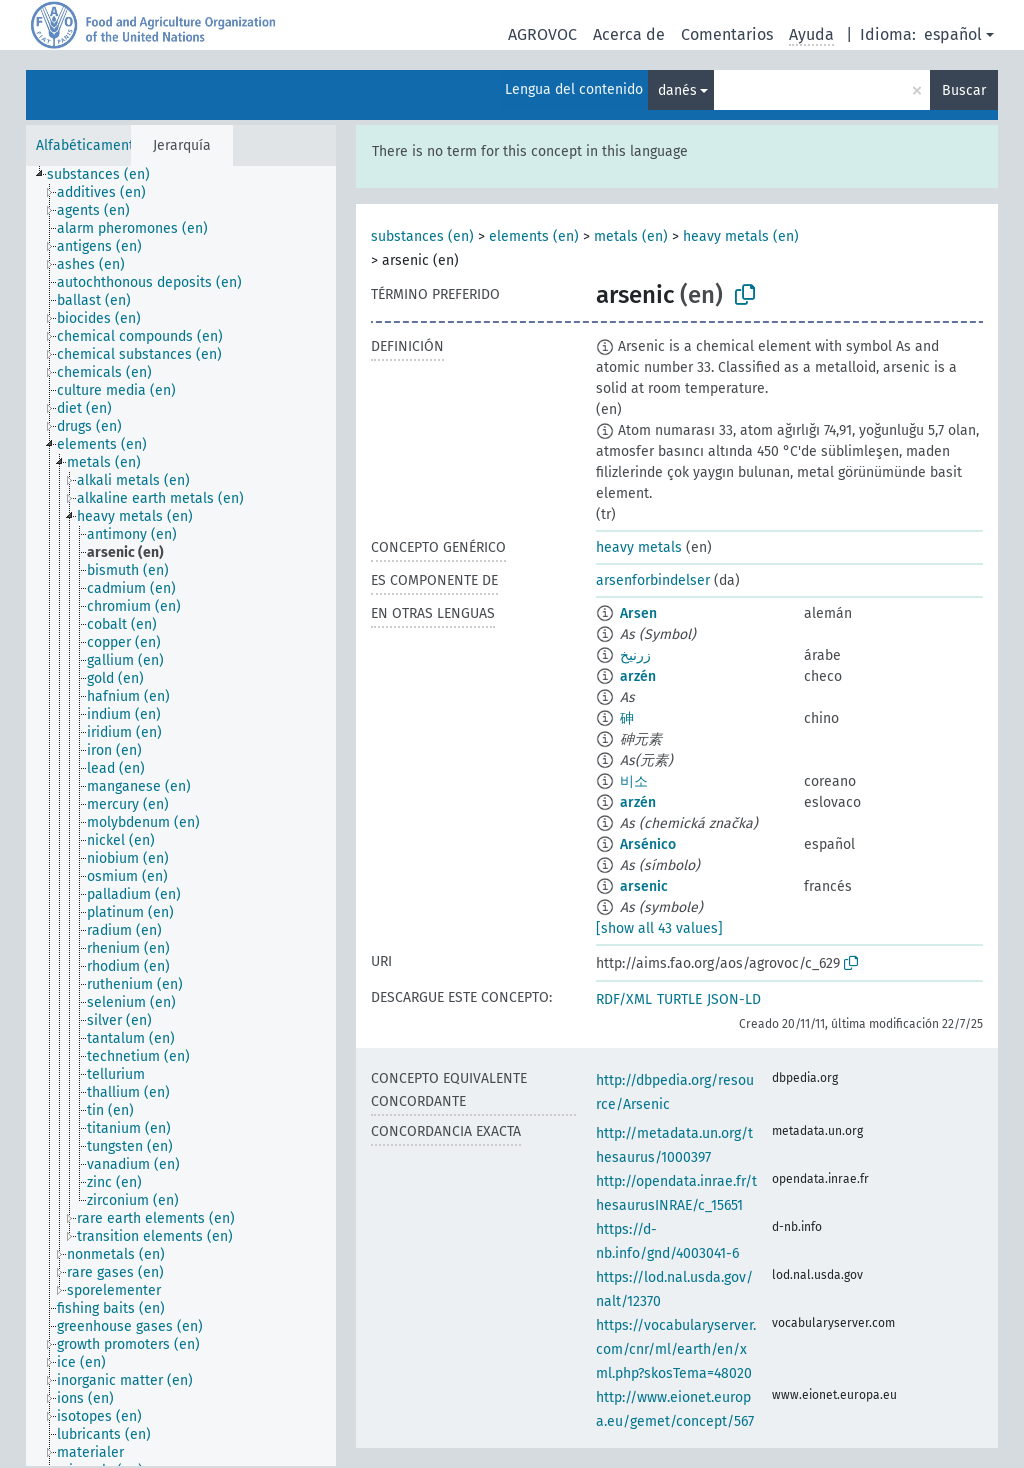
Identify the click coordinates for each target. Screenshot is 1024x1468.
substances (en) (422, 236)
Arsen (638, 613)
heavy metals (639, 547)
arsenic (644, 886)
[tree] (181, 816)
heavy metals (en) (741, 236)
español (953, 34)
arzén (638, 676)
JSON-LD (734, 999)
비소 (634, 781)
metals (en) (631, 236)
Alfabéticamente (89, 145)
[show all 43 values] (659, 928)
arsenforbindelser (653, 580)
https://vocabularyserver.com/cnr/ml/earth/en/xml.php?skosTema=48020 (676, 1349)
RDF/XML (624, 999)
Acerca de (629, 34)
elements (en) (534, 236)
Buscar (964, 90)
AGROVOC (542, 34)
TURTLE (679, 999)
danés (677, 90)
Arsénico (648, 844)
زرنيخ (635, 655)
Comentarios (727, 34)
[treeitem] (107, 175)
